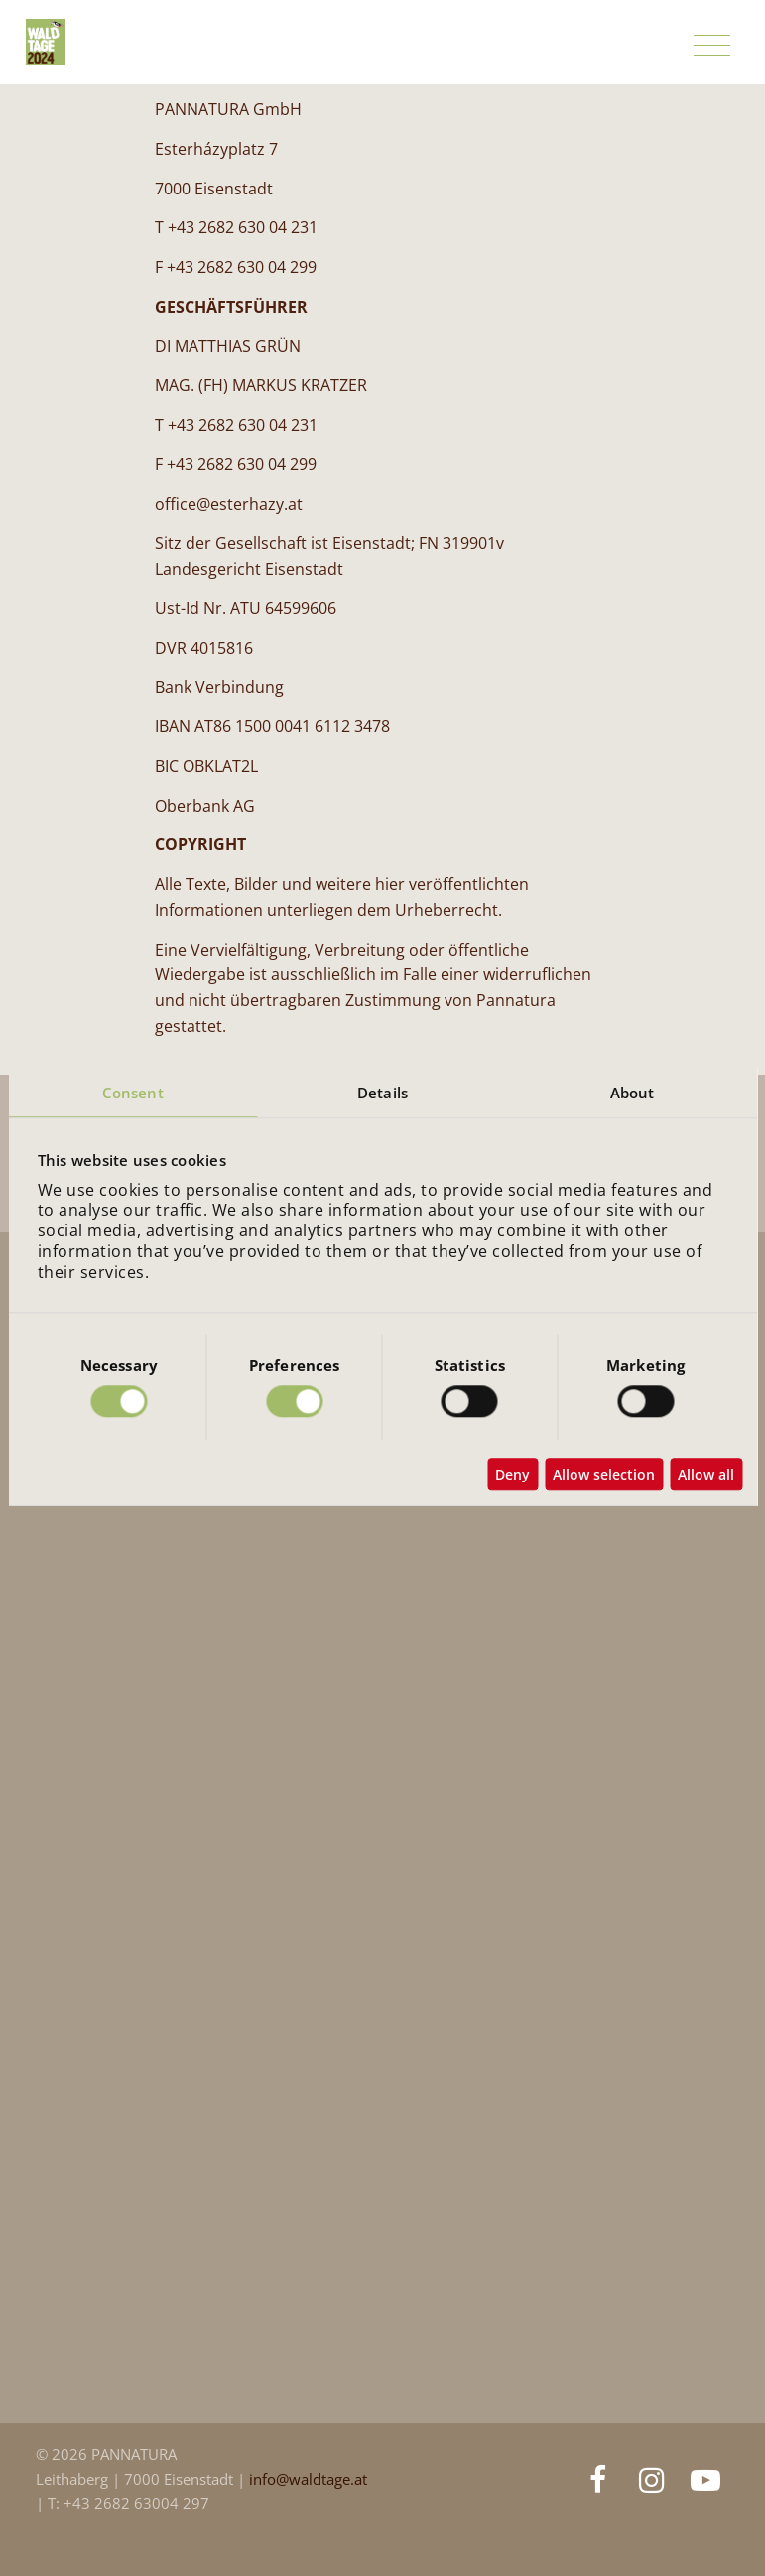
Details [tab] (382, 1092)
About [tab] (632, 1092)
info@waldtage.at (308, 2479)
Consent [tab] (133, 1092)
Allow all (706, 1474)
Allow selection (604, 1474)
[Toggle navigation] (712, 45)
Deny (512, 1474)
